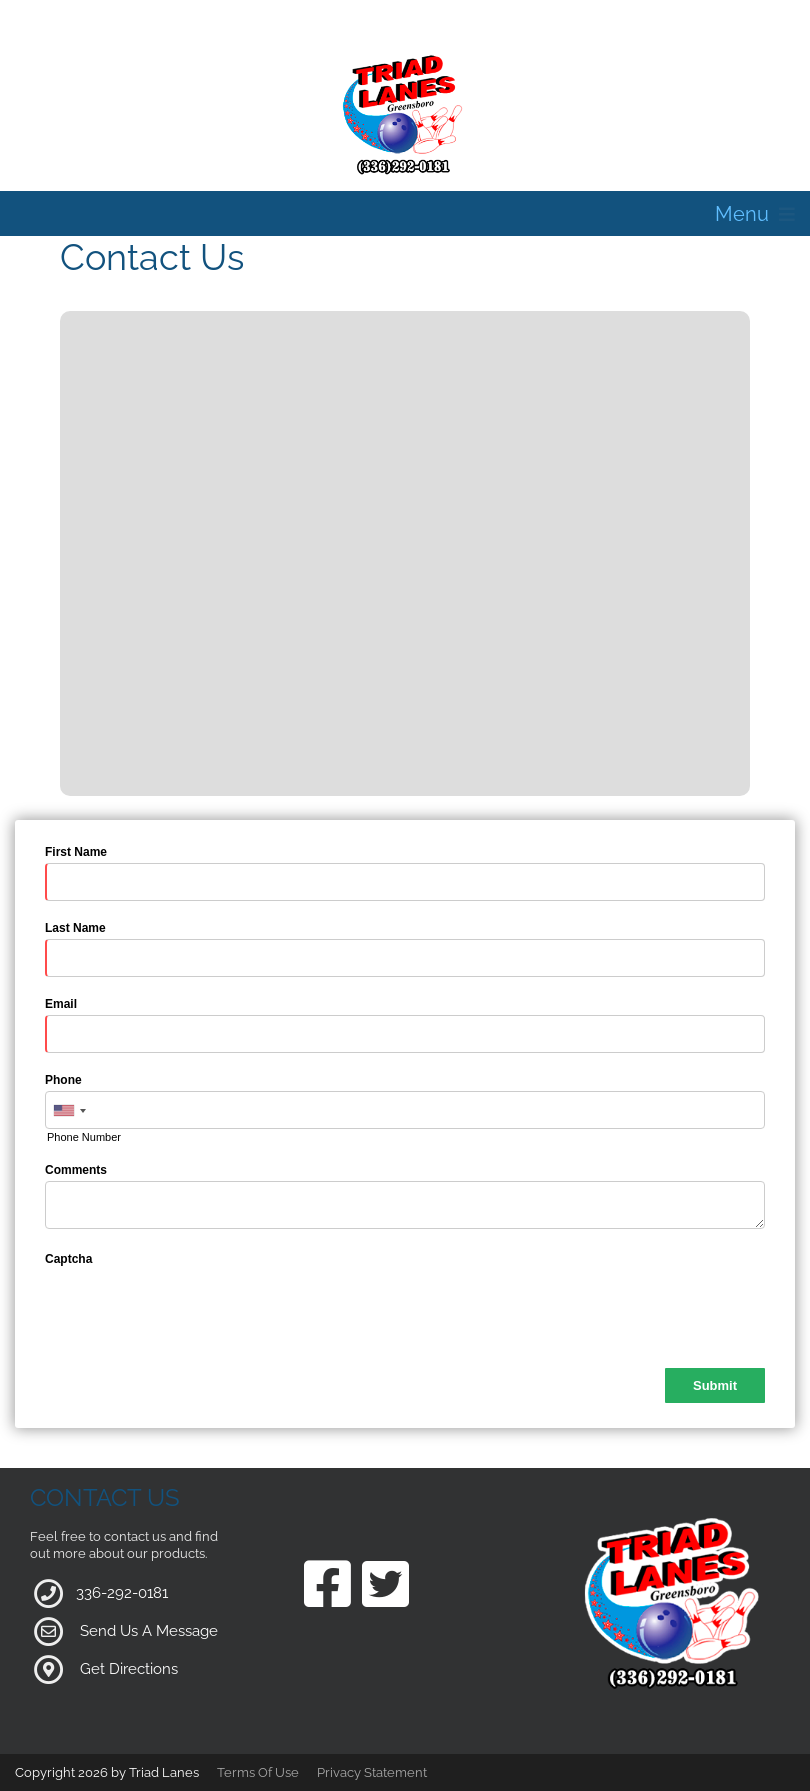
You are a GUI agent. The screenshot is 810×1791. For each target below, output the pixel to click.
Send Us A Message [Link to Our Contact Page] (149, 1630)
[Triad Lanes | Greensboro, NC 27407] (405, 113)
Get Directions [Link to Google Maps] (129, 1668)
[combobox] (69, 1111)
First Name (76, 852)
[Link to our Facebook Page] (327, 1585)
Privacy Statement (372, 1772)
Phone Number (84, 1137)
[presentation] (197, 1309)
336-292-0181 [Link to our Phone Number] (122, 1592)
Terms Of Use (258, 1772)
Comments (76, 1170)
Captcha (68, 1259)
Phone (63, 1080)
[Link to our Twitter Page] (385, 1585)
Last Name (75, 928)
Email (61, 1004)
